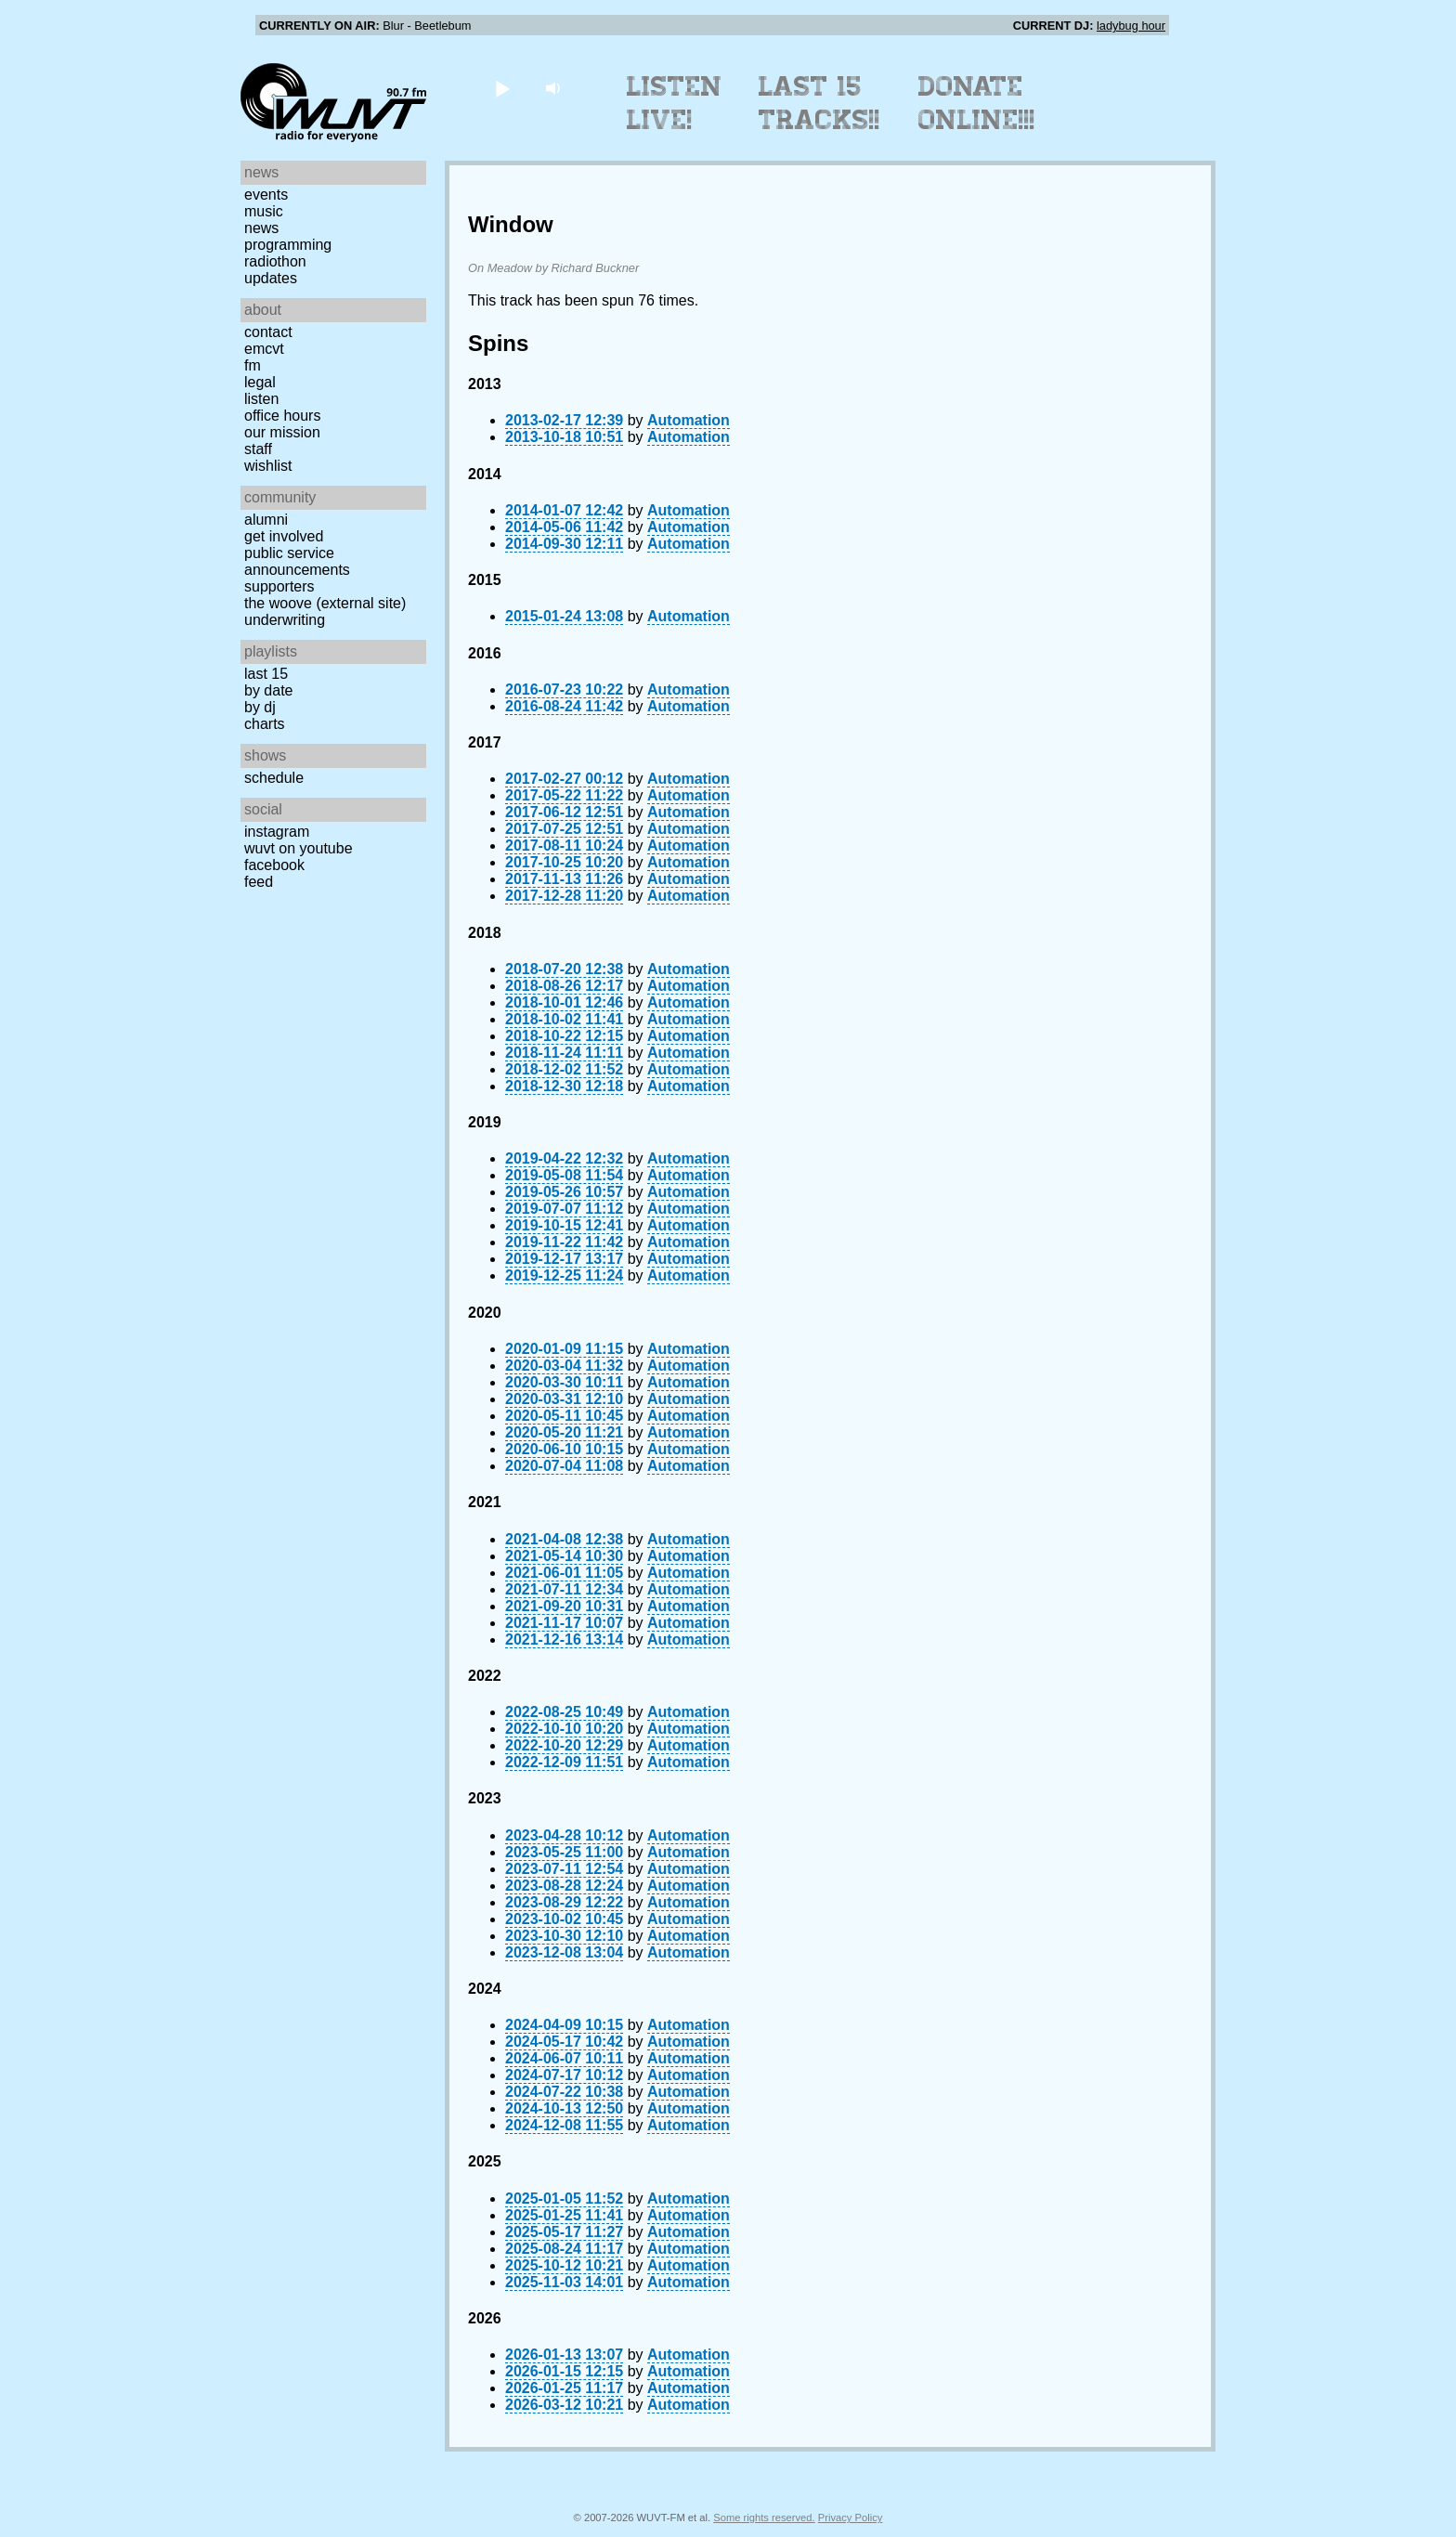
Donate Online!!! (976, 103)
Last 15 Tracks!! (819, 103)
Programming (288, 245)
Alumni (266, 519)
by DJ (260, 707)
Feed (258, 882)
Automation (688, 420)
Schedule (274, 778)
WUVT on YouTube (298, 848)
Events (266, 194)
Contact (268, 332)
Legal (260, 382)
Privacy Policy (850, 2517)
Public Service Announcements (297, 561)
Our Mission (282, 432)
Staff (258, 449)
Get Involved (283, 536)
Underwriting (284, 620)
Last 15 (266, 674)
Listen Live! (674, 103)
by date (268, 690)
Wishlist (268, 466)
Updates (270, 278)
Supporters (279, 586)
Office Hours (282, 415)
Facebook (274, 865)
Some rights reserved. (763, 2517)
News (261, 228)
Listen (261, 399)
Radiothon (275, 261)
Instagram (276, 831)
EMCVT (264, 349)
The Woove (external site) (325, 603)
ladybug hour (1131, 26)
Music (263, 211)
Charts (264, 724)
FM (252, 365)
